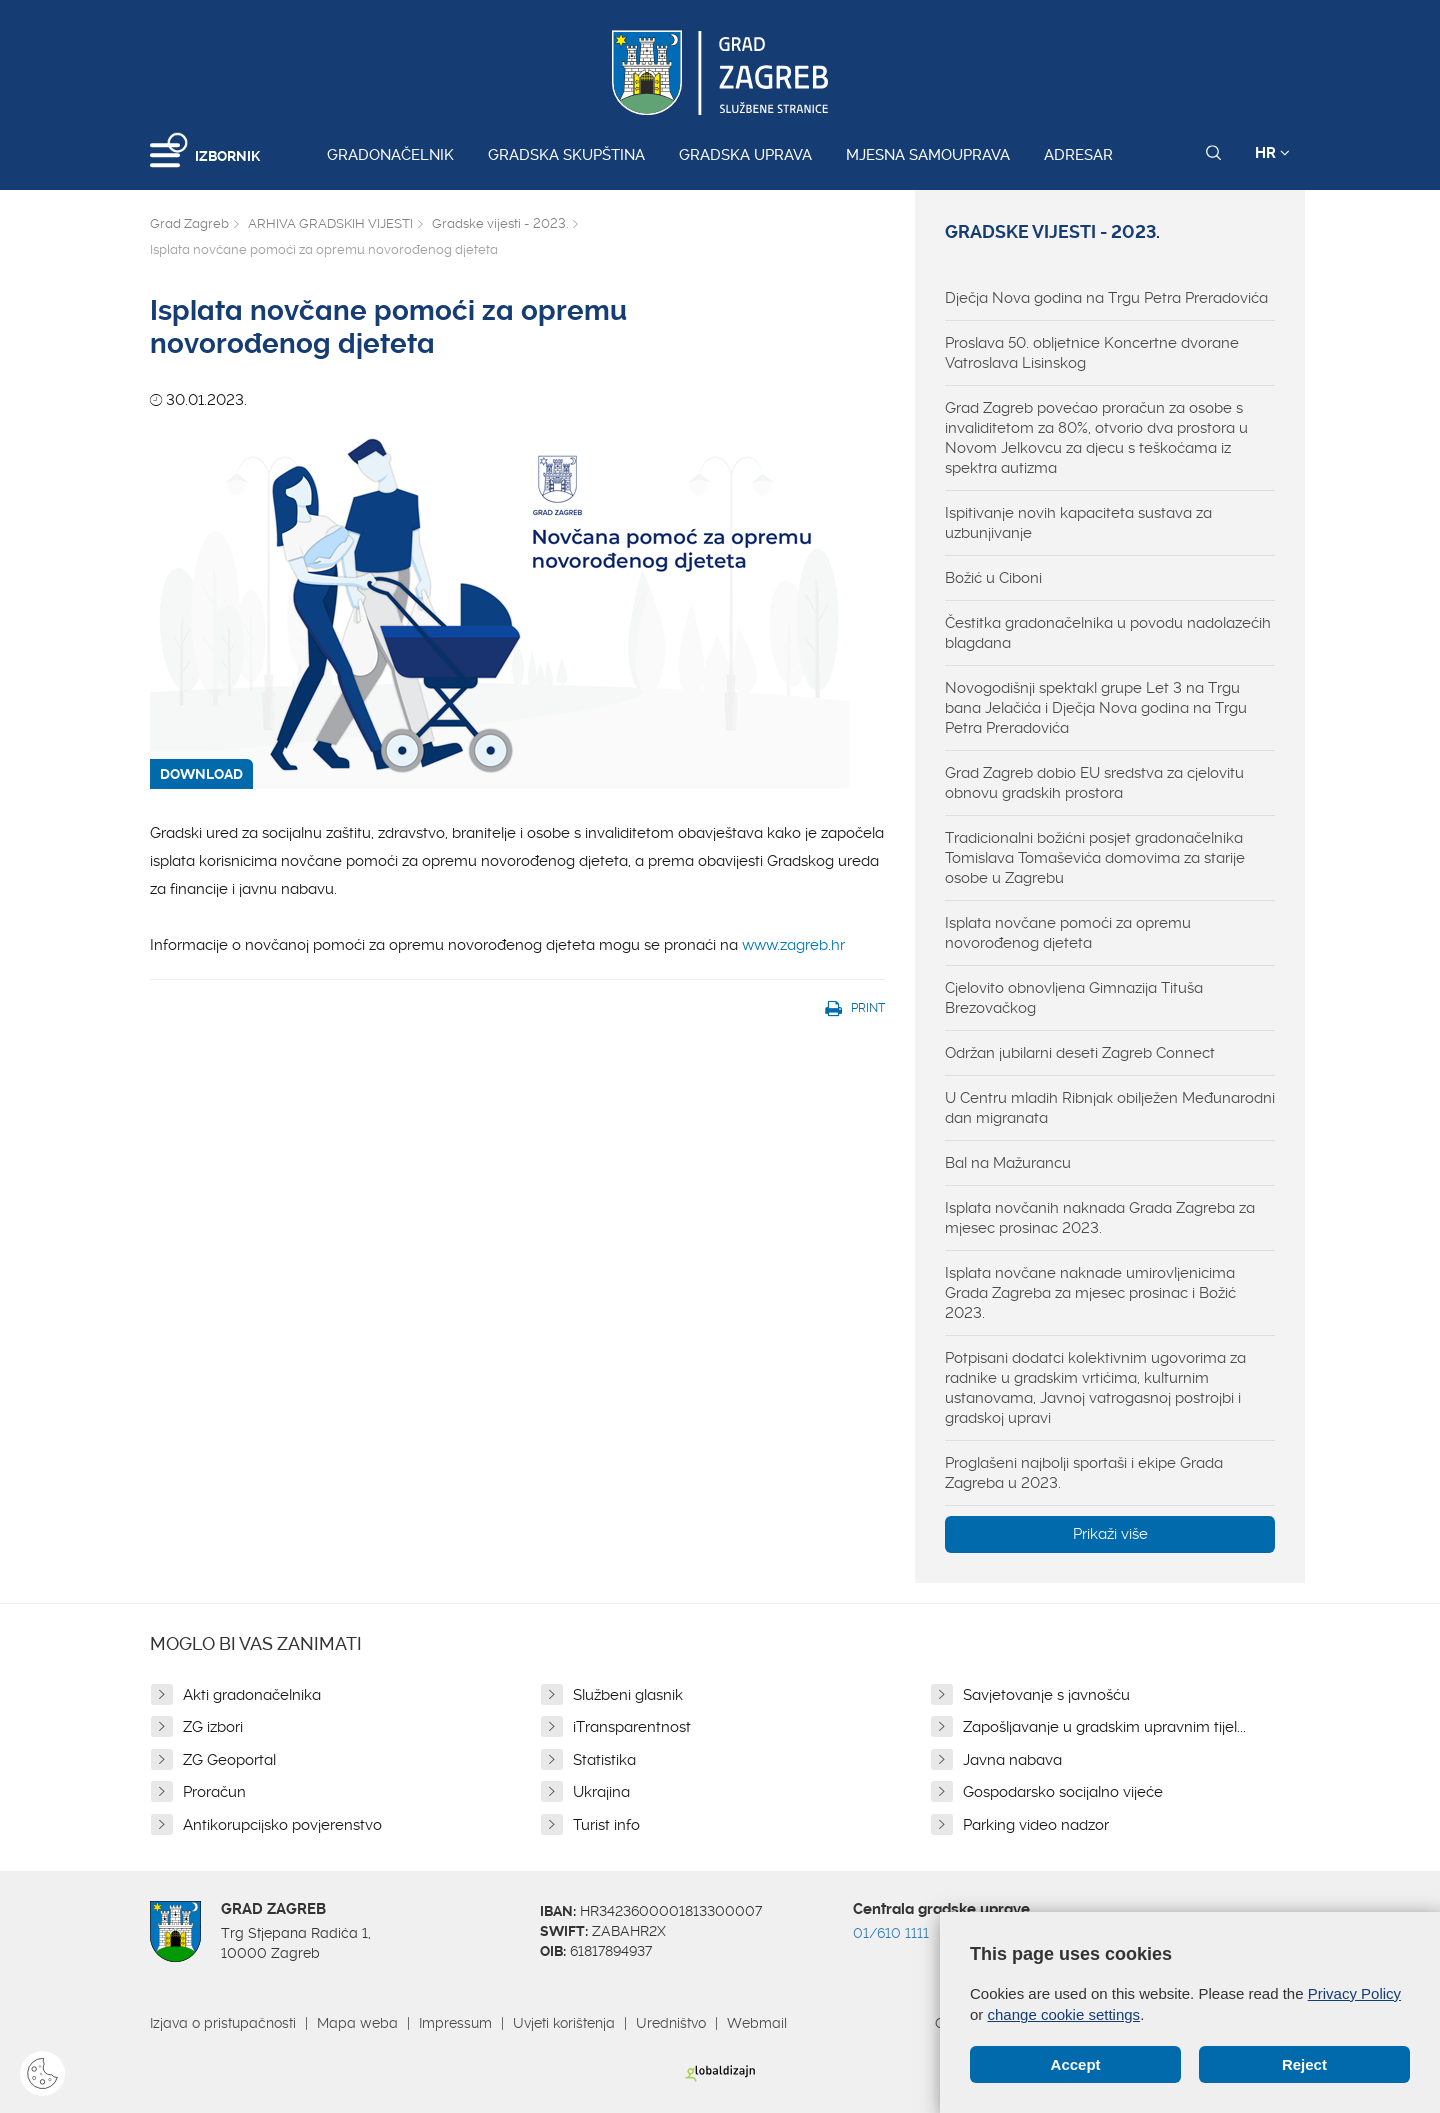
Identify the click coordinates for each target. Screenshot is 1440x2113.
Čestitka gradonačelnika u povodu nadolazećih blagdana (1108, 633)
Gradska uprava (745, 155)
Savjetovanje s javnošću (1046, 1695)
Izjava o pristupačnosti (223, 2023)
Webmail (757, 2023)
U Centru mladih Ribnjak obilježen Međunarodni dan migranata (1110, 1108)
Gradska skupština (566, 155)
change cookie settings (1064, 2014)
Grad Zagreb (189, 223)
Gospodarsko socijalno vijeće (1063, 1792)
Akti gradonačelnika (252, 1695)
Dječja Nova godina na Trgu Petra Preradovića (1106, 298)
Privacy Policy (1354, 1993)
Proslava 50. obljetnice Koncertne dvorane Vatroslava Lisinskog (1092, 353)
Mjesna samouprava (928, 155)
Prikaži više (1110, 1534)
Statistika (604, 1760)
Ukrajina (601, 1792)
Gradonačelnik (390, 155)
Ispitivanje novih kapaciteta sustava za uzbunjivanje (1078, 523)
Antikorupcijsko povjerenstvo (282, 1825)
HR (1272, 153)
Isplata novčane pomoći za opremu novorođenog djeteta (1068, 933)
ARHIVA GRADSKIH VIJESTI (330, 223)
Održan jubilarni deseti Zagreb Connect (1080, 1053)
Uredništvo (671, 2023)
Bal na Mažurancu (1008, 1163)
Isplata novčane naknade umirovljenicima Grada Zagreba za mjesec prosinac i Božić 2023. (1090, 1293)
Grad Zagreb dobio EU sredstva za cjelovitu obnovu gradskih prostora (1094, 783)
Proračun (214, 1792)
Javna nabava (1012, 1760)
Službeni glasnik (628, 1695)
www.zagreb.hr (793, 945)
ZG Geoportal (229, 1760)
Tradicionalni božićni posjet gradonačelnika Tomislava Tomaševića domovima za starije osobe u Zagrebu (1095, 858)
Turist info (606, 1825)
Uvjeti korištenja (564, 2023)
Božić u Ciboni (993, 578)
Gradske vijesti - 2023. (500, 223)
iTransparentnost (632, 1727)
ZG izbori (213, 1727)
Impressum (455, 2023)
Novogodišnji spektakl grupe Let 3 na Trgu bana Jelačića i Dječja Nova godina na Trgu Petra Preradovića (1096, 708)
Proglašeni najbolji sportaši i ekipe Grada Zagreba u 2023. (1084, 1473)
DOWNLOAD (201, 774)
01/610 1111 (891, 1933)
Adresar (1078, 155)
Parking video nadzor (1036, 1825)
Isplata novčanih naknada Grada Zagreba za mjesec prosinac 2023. (1100, 1218)
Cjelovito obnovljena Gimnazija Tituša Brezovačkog (1074, 998)
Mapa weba (357, 2023)
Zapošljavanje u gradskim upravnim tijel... (1104, 1727)
